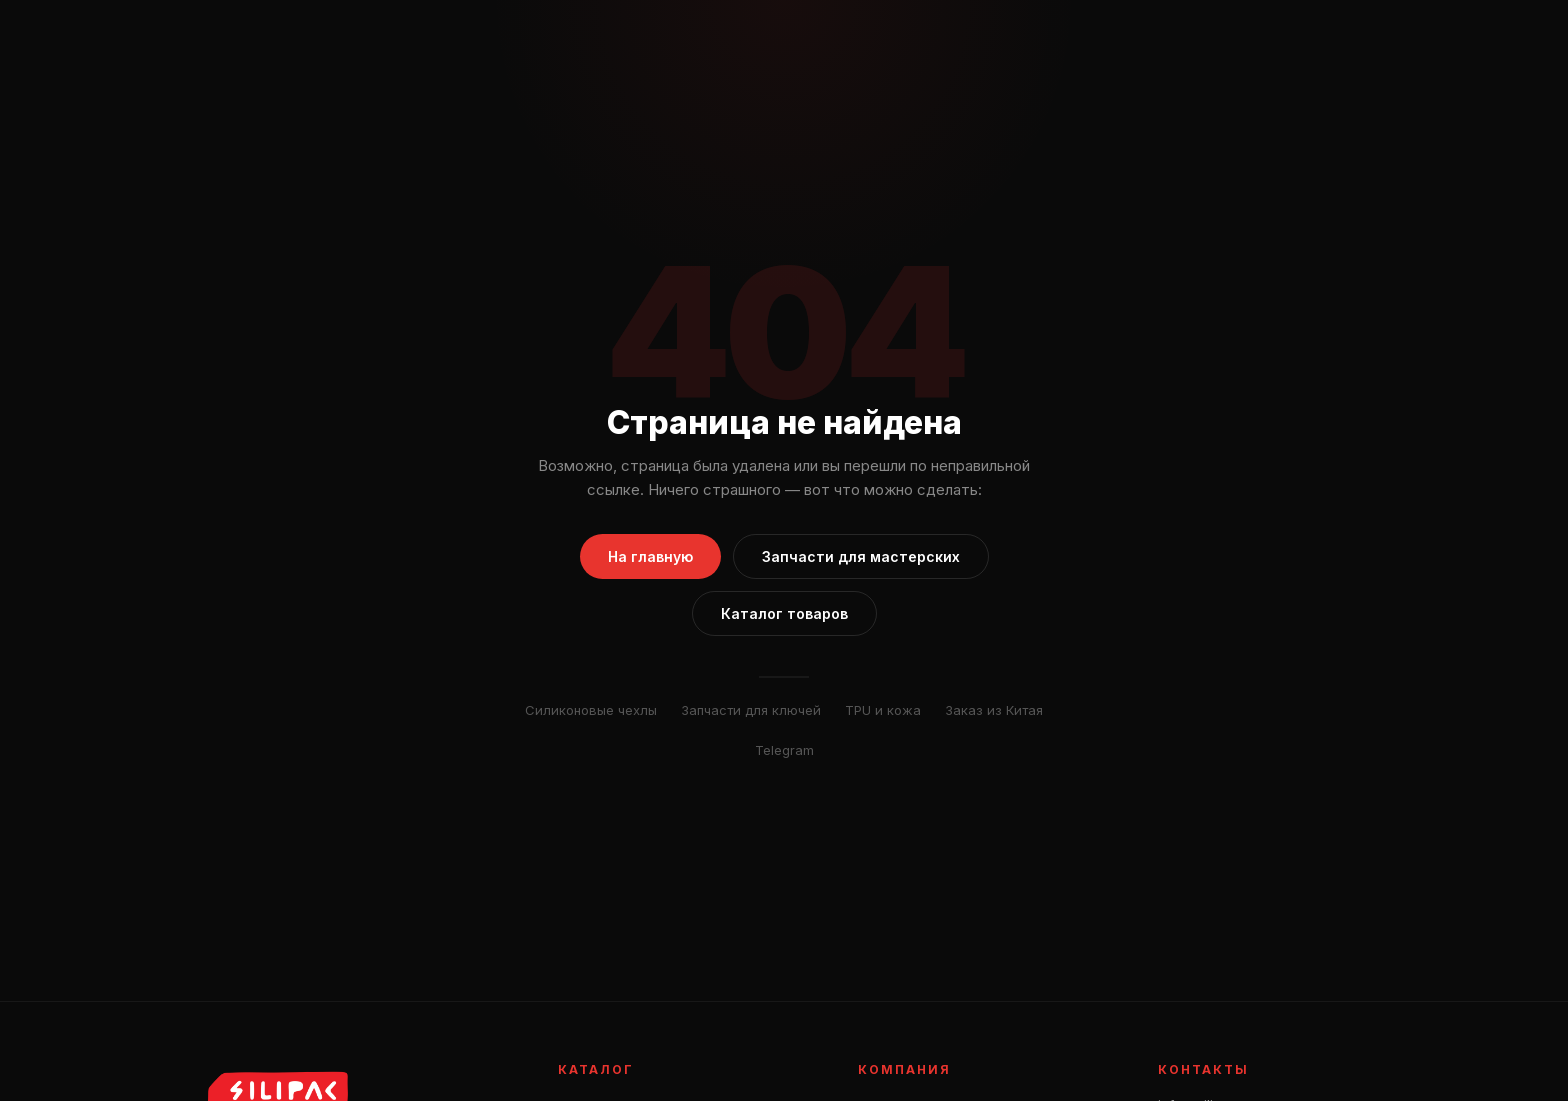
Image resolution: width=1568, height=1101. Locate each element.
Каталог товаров (784, 613)
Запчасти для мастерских (861, 556)
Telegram (784, 750)
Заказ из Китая (994, 710)
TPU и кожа (883, 710)
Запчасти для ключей (751, 710)
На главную (650, 556)
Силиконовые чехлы (591, 710)
